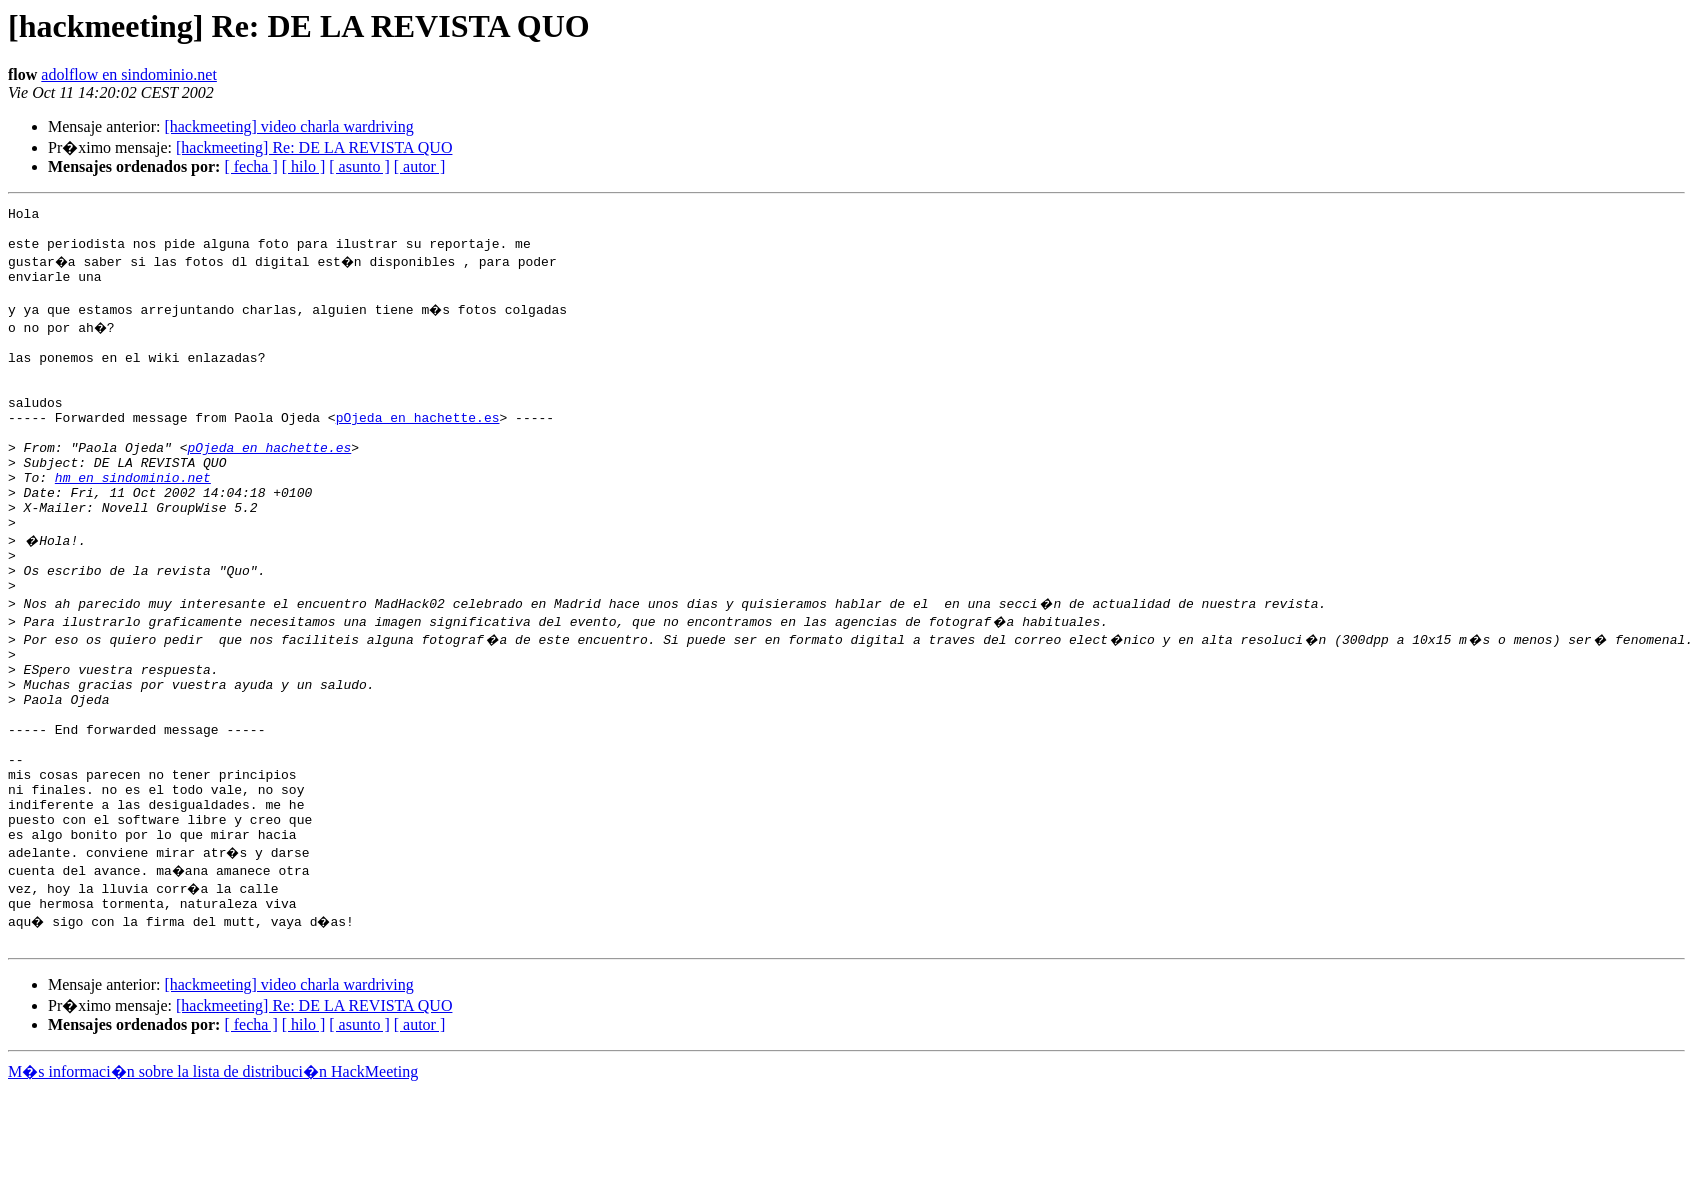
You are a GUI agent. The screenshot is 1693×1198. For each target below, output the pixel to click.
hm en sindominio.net (133, 522)
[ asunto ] (359, 166)
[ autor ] (420, 166)
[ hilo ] (304, 166)
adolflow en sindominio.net (129, 74)
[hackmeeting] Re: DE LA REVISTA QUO (314, 147)
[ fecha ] (250, 166)
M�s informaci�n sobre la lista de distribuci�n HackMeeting (213, 1179)
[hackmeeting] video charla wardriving (288, 126)
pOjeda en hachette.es (418, 450)
